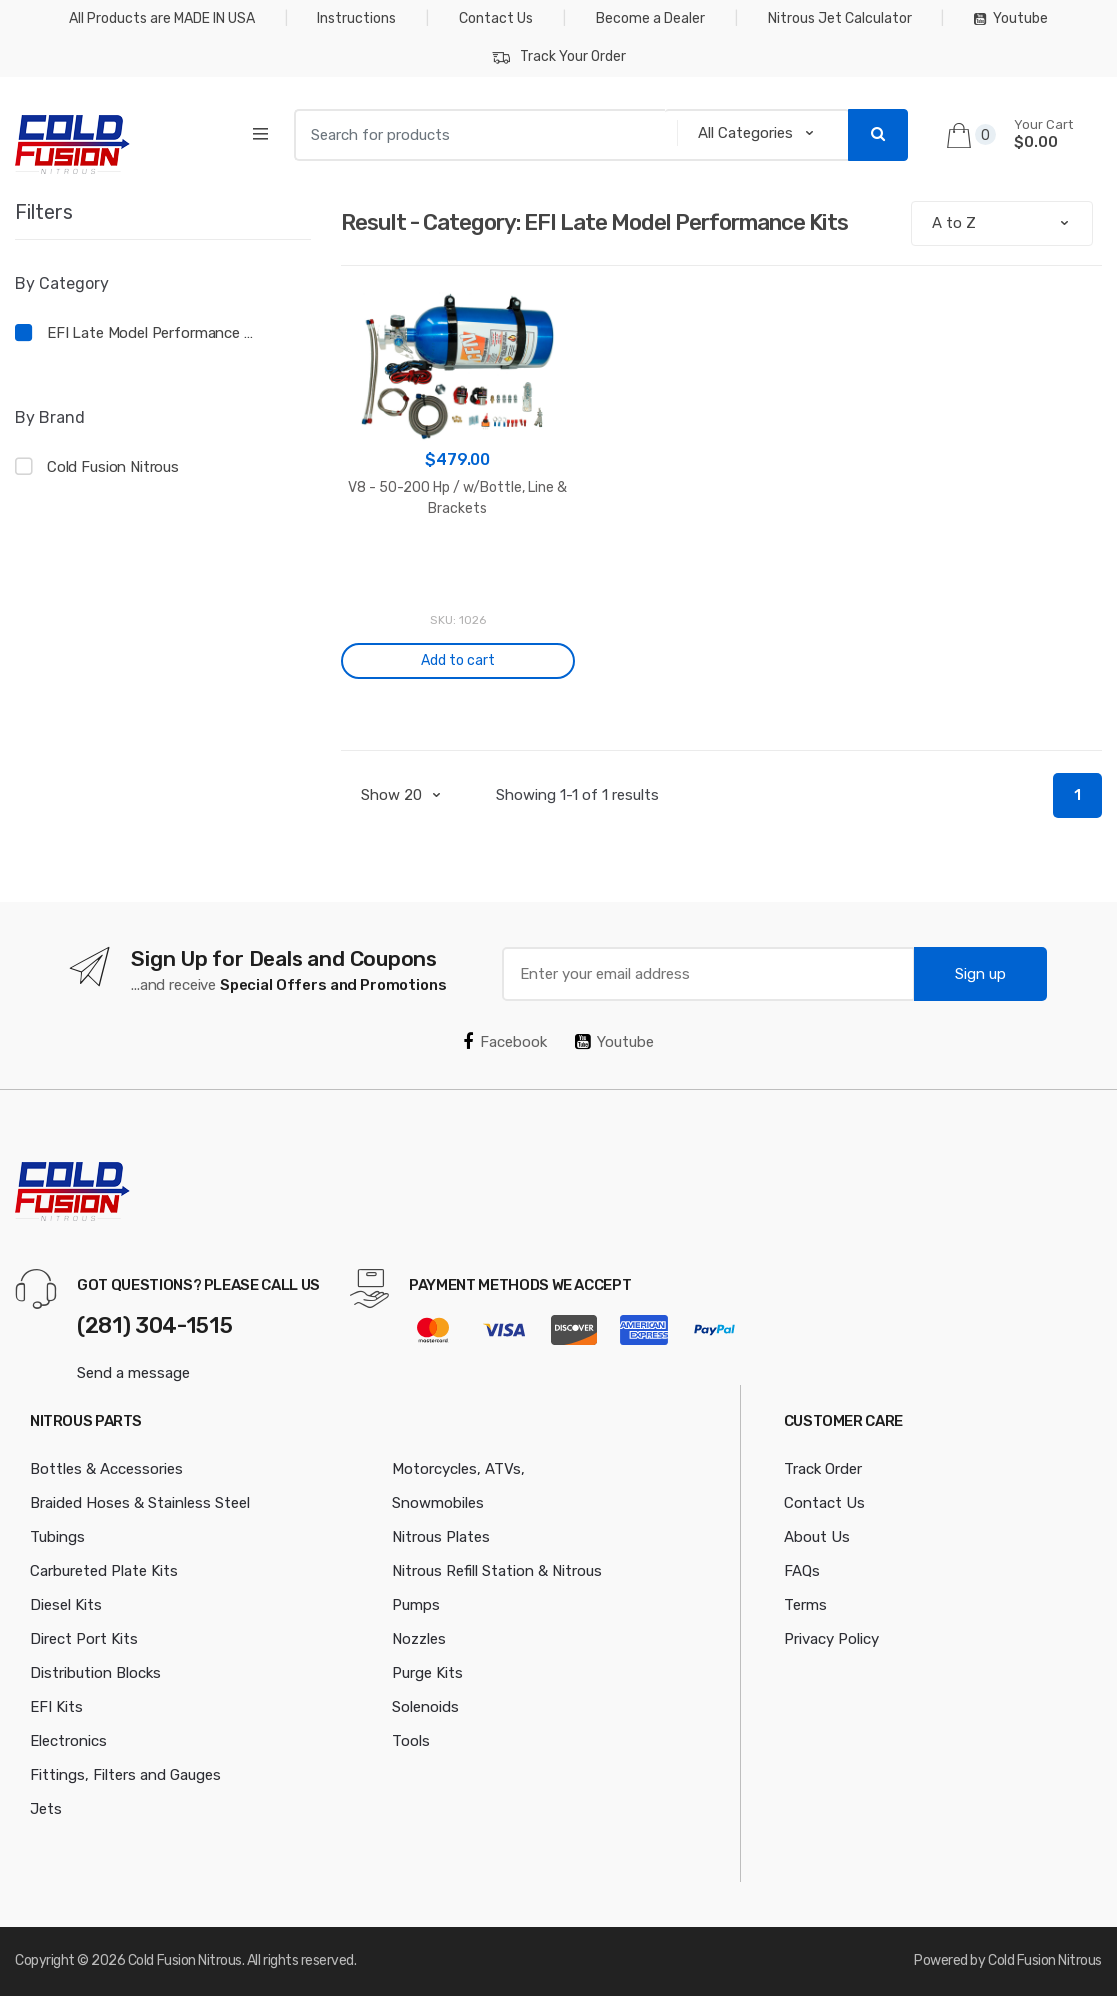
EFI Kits (56, 1707)
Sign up (980, 974)
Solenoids (425, 1707)
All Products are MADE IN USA (162, 18)
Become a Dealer (650, 18)
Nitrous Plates (441, 1537)
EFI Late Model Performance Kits (154, 333)
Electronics (68, 1741)
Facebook (505, 1042)
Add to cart (458, 660)
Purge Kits (427, 1673)
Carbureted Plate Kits (104, 1571)
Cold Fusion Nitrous (113, 467)
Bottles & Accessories (106, 1469)
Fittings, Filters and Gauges (125, 1775)
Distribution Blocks (95, 1673)
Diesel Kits (66, 1605)
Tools (411, 1741)
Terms (805, 1605)
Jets (46, 1809)
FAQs (802, 1571)
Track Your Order (559, 57)
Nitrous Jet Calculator (840, 18)
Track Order (823, 1469)
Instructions (356, 18)
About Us (817, 1537)
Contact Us (496, 18)
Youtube (1011, 18)
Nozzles (419, 1639)
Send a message (133, 1373)
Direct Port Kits (84, 1639)
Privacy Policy (831, 1639)
